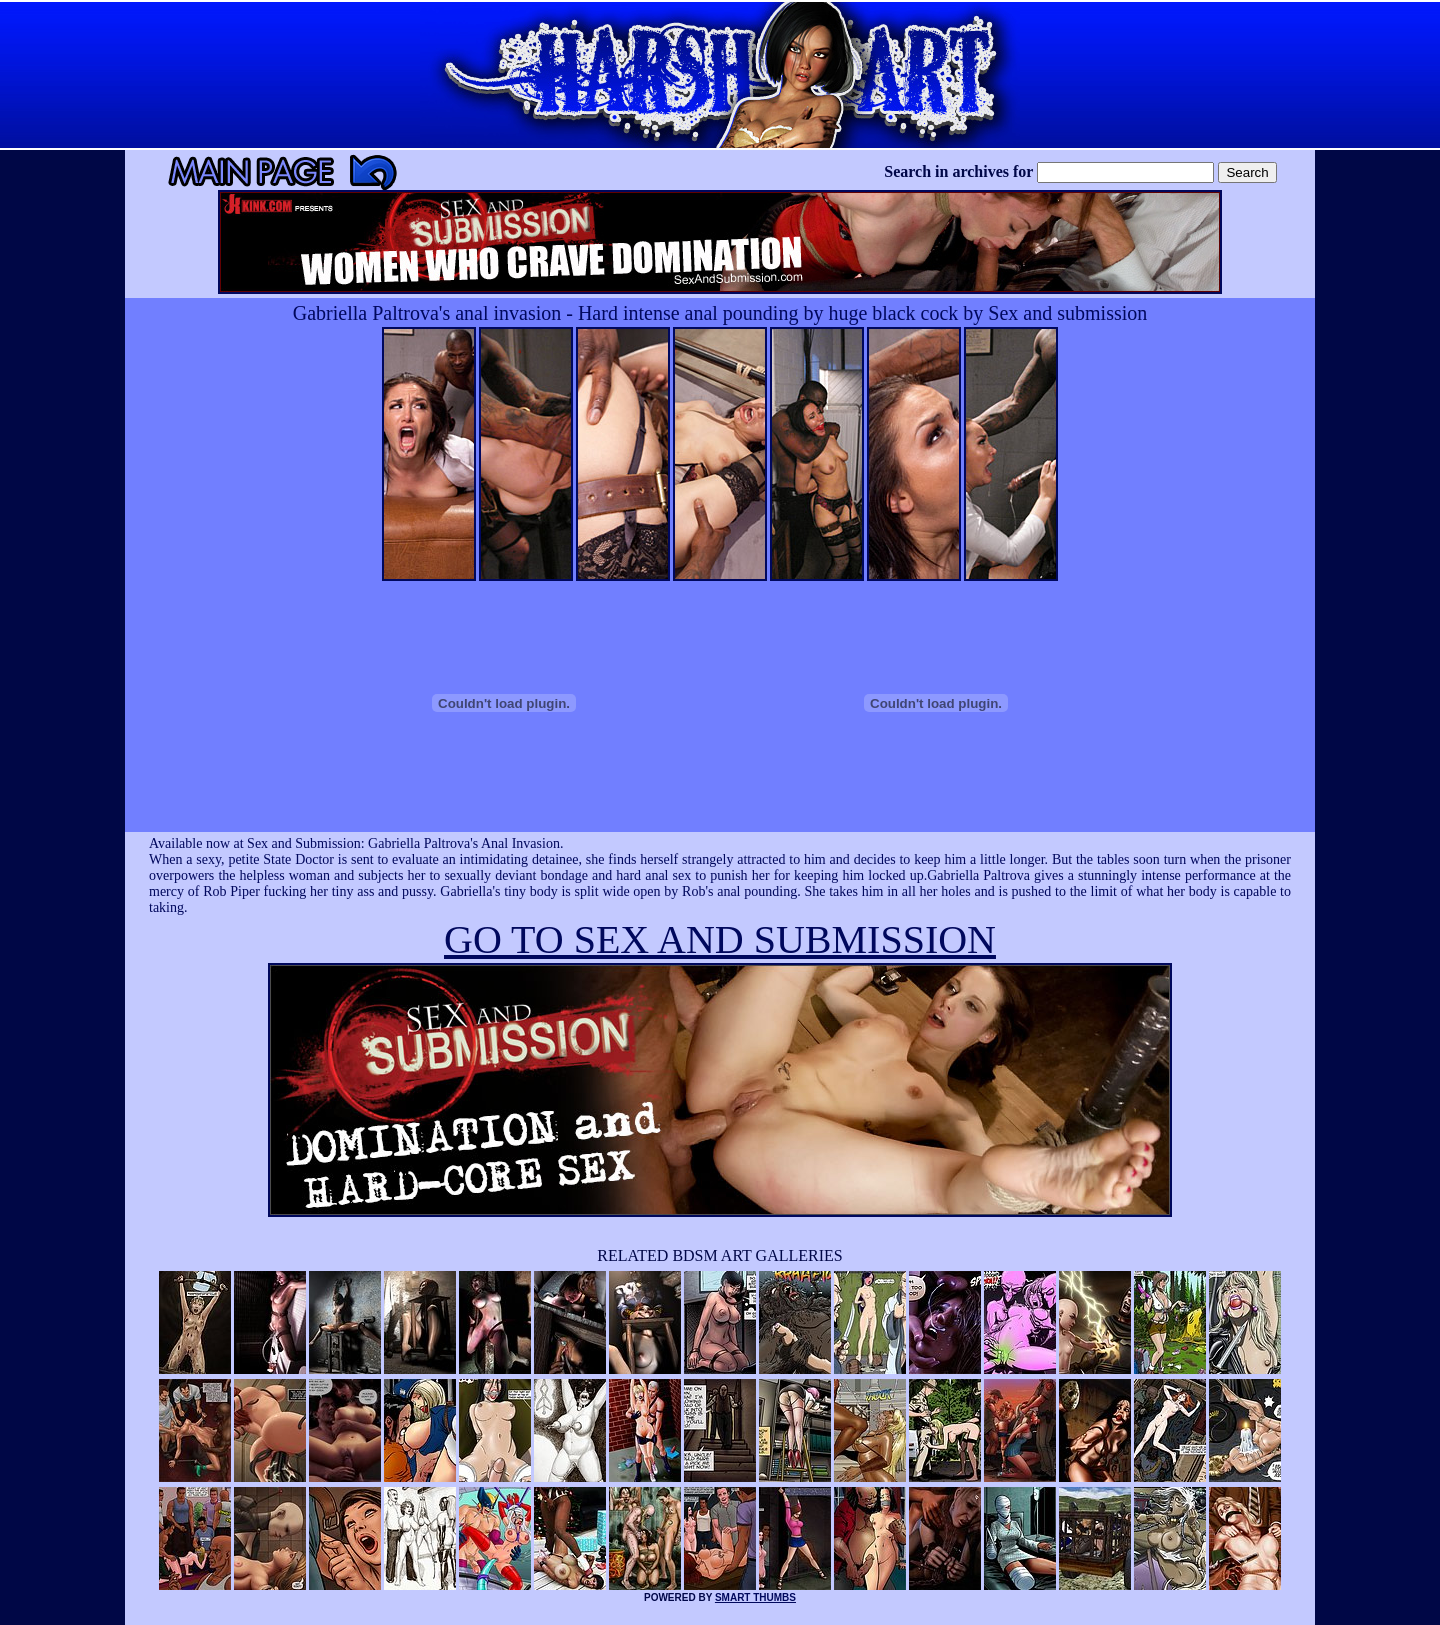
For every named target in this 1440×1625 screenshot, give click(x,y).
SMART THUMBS (755, 1597)
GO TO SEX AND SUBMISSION (720, 939)
